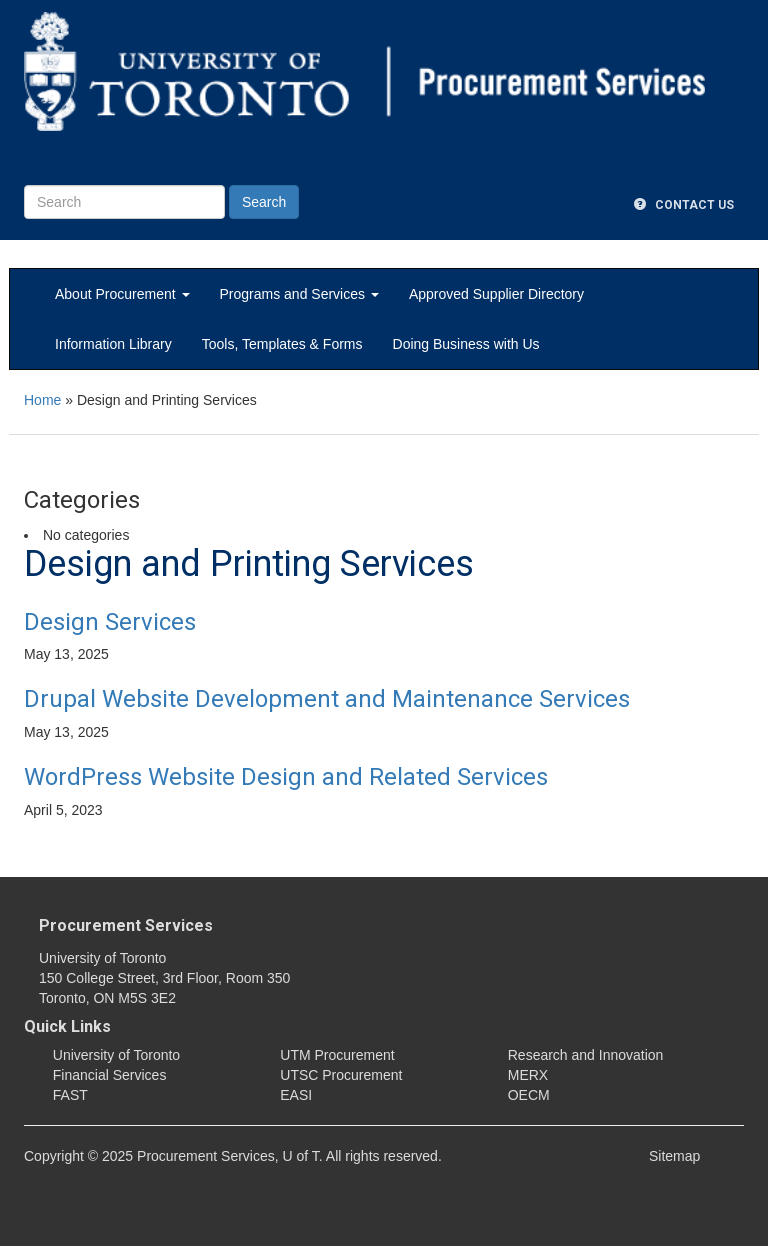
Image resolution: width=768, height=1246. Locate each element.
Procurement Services (126, 925)
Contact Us (684, 205)
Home (42, 400)
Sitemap (674, 1156)
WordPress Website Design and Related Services (286, 777)
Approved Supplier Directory (496, 294)
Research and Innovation (586, 1055)
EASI (296, 1095)
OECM (529, 1095)
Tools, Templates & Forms (282, 344)
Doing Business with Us (466, 344)
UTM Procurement (337, 1055)
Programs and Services (299, 294)
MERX (528, 1075)
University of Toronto (116, 1055)
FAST (70, 1095)
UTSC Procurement (341, 1075)
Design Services (110, 622)
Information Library (113, 344)
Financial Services (110, 1075)
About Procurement (122, 294)
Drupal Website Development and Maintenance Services (327, 699)
